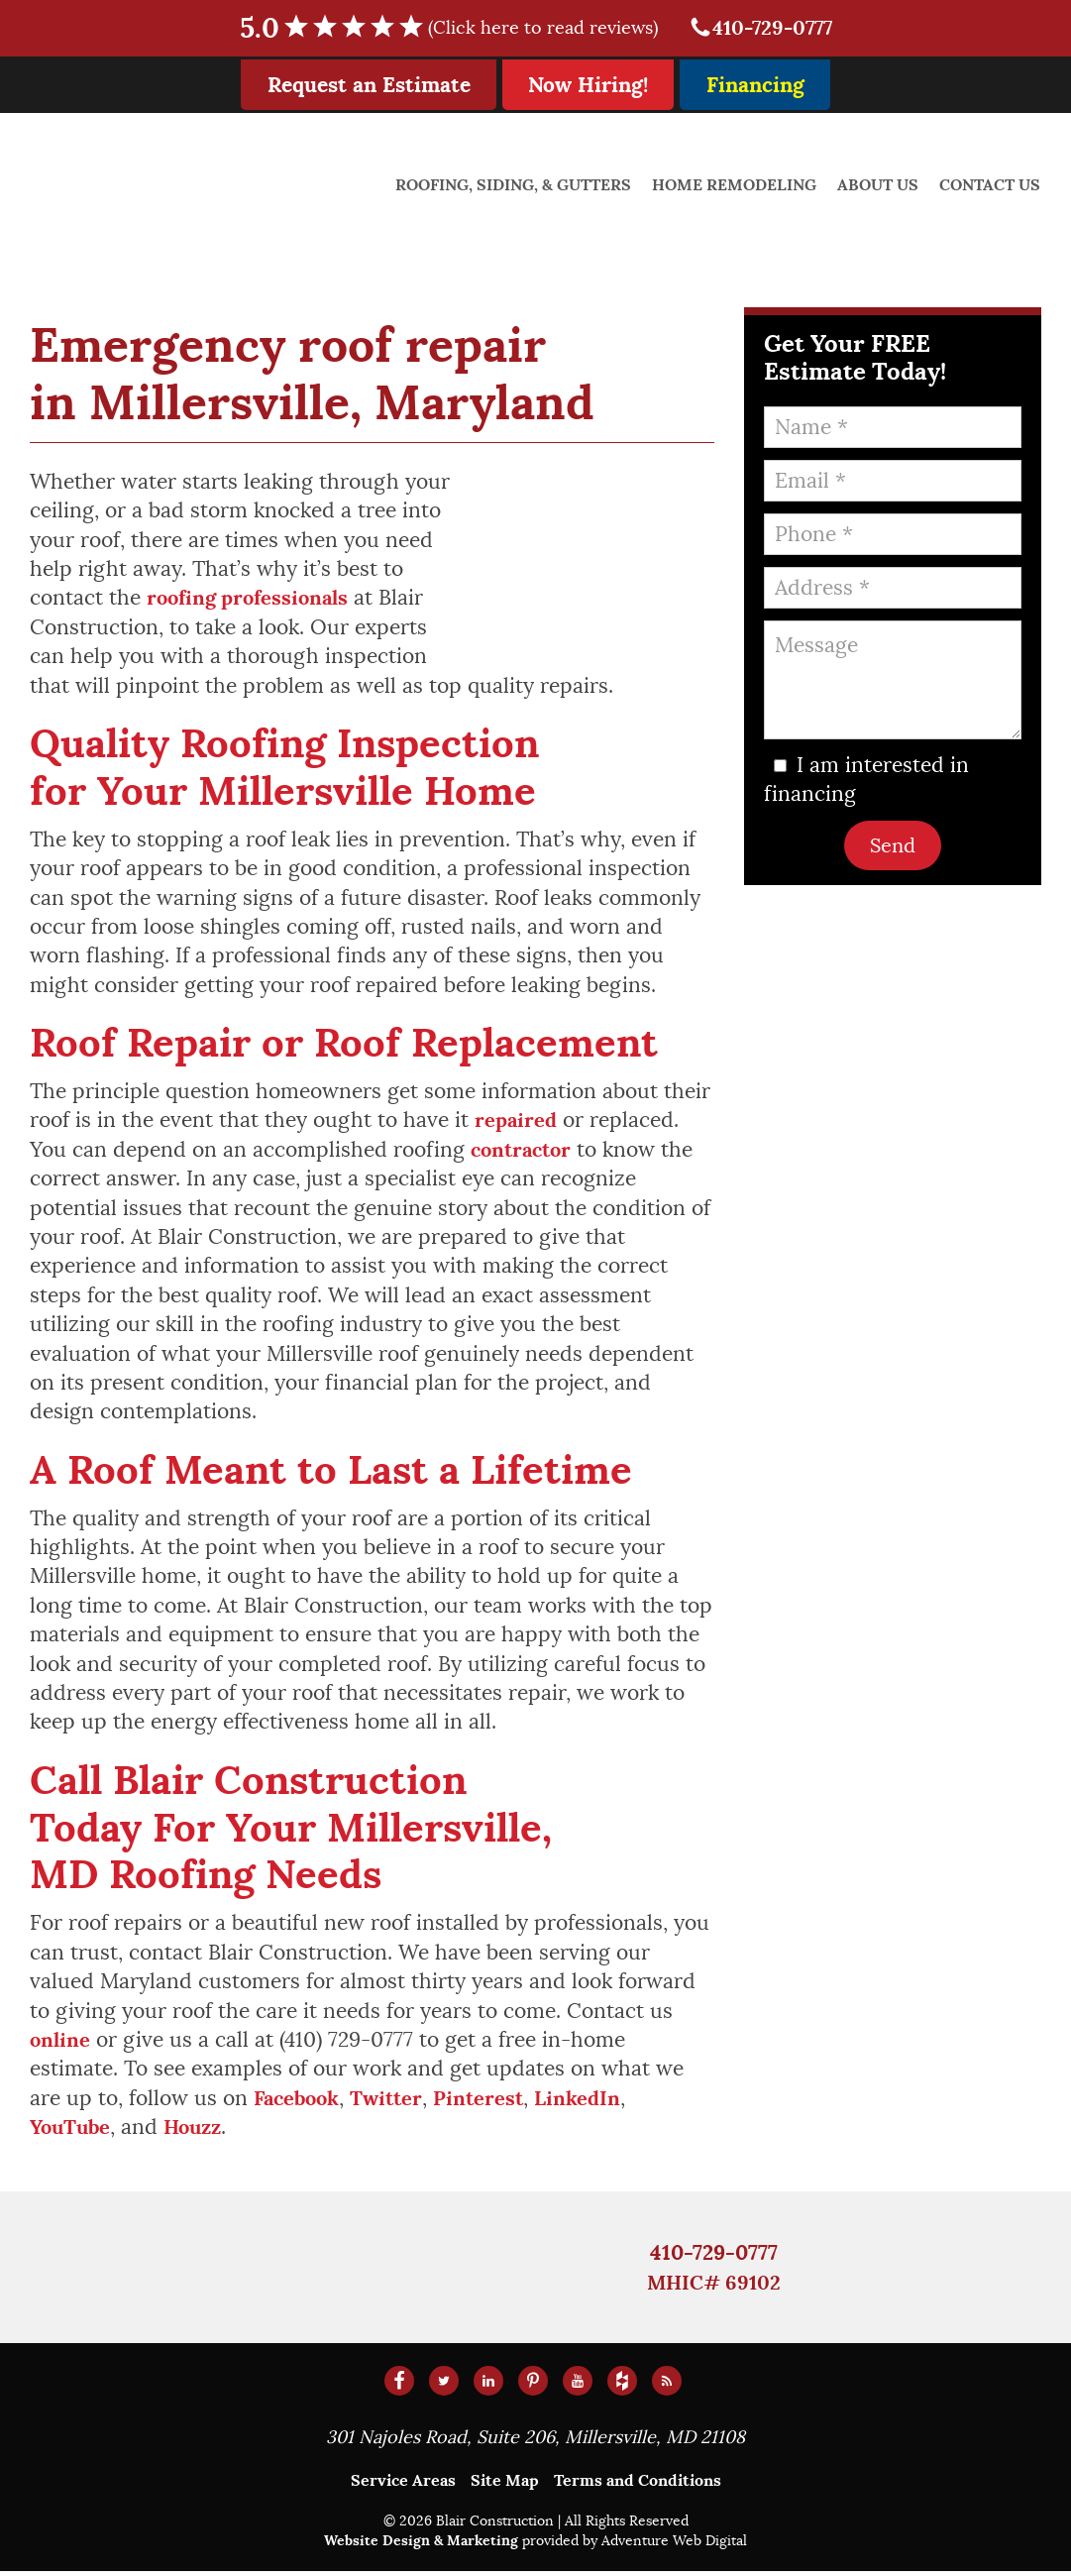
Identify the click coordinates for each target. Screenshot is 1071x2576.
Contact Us (990, 184)
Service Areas (403, 2486)
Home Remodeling (737, 184)
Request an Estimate (369, 84)
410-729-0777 (760, 28)
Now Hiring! (588, 84)
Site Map (505, 2486)
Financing (755, 84)
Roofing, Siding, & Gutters (517, 184)
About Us (879, 184)
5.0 (458, 28)
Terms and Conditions (637, 2486)
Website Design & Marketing (421, 2546)
